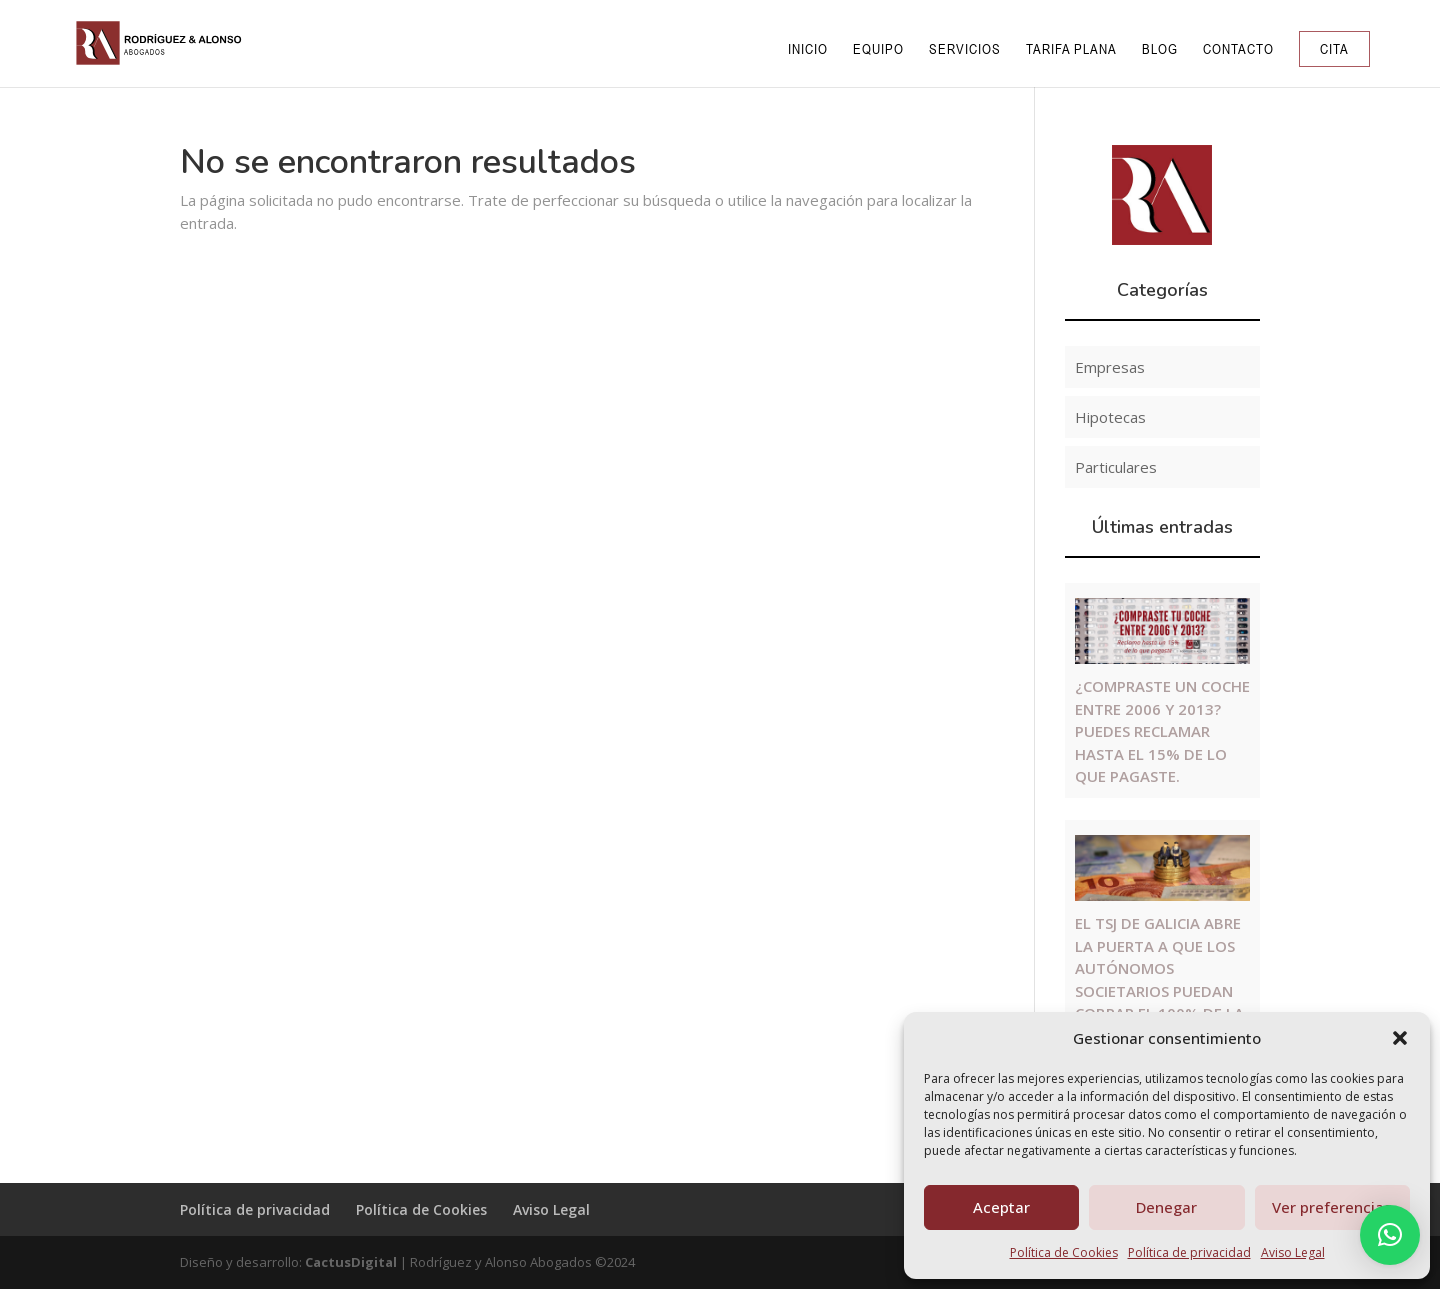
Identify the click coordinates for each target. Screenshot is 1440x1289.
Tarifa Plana (1071, 49)
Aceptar (1001, 1207)
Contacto (1238, 49)
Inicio (808, 49)
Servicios (965, 49)
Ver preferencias (1332, 1207)
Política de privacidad (1189, 1252)
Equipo (878, 49)
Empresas (1110, 367)
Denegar (1166, 1207)
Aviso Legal (1293, 1252)
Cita (1334, 49)
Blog (1160, 49)
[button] (1400, 1038)
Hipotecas (1110, 417)
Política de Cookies (1064, 1252)
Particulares (1116, 467)
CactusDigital (351, 1262)
